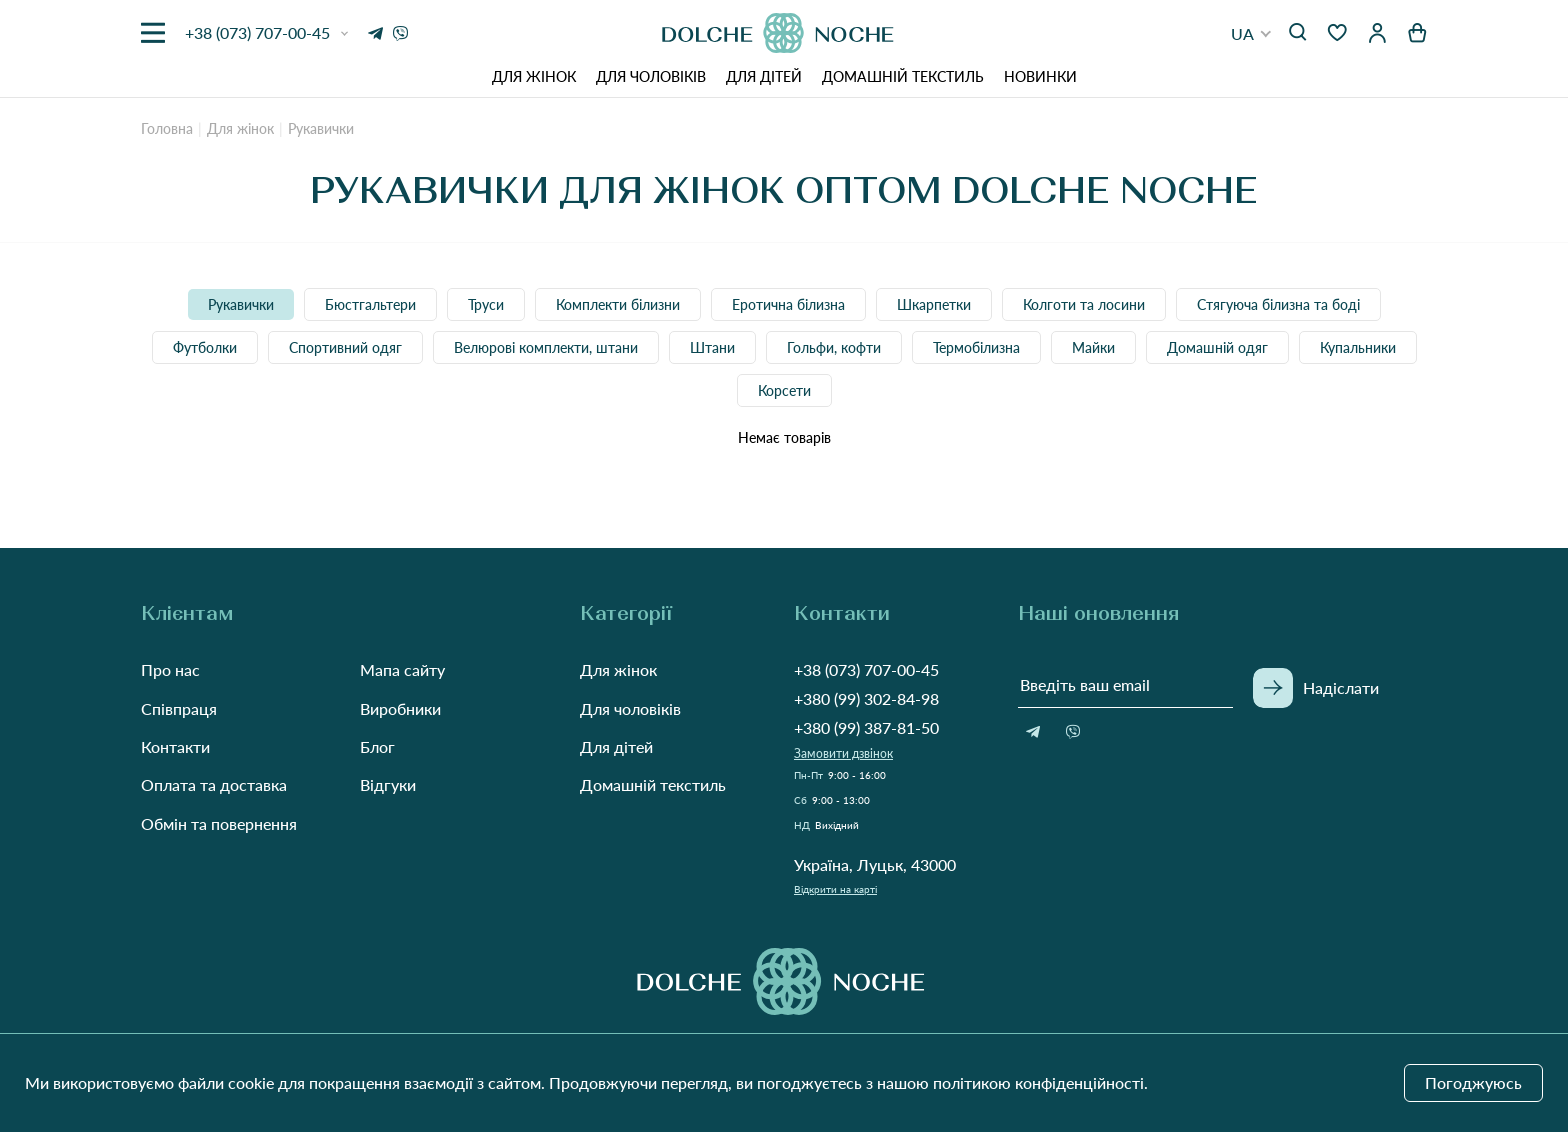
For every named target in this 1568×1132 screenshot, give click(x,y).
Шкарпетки (934, 304)
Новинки (1040, 76)
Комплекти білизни (618, 304)
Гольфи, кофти (834, 347)
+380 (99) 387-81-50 (866, 727)
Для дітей (764, 76)
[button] (1251, 33)
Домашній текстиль (903, 76)
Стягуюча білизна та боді (1278, 304)
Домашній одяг (1217, 347)
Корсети (784, 390)
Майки (1093, 347)
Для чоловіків (651, 76)
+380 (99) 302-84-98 (866, 698)
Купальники (1358, 347)
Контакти (175, 746)
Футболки (205, 347)
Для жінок (534, 76)
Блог (377, 746)
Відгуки (388, 784)
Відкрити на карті (835, 889)
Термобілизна (976, 347)
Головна (167, 128)
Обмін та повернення (219, 823)
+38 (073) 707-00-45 (866, 669)
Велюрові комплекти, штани (546, 347)
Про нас (170, 669)
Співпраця (179, 708)
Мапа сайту (402, 669)
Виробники (400, 708)
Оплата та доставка (214, 784)
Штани (712, 347)
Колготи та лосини (1084, 304)
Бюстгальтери (370, 304)
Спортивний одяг (345, 347)
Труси (486, 304)
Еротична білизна (788, 304)
